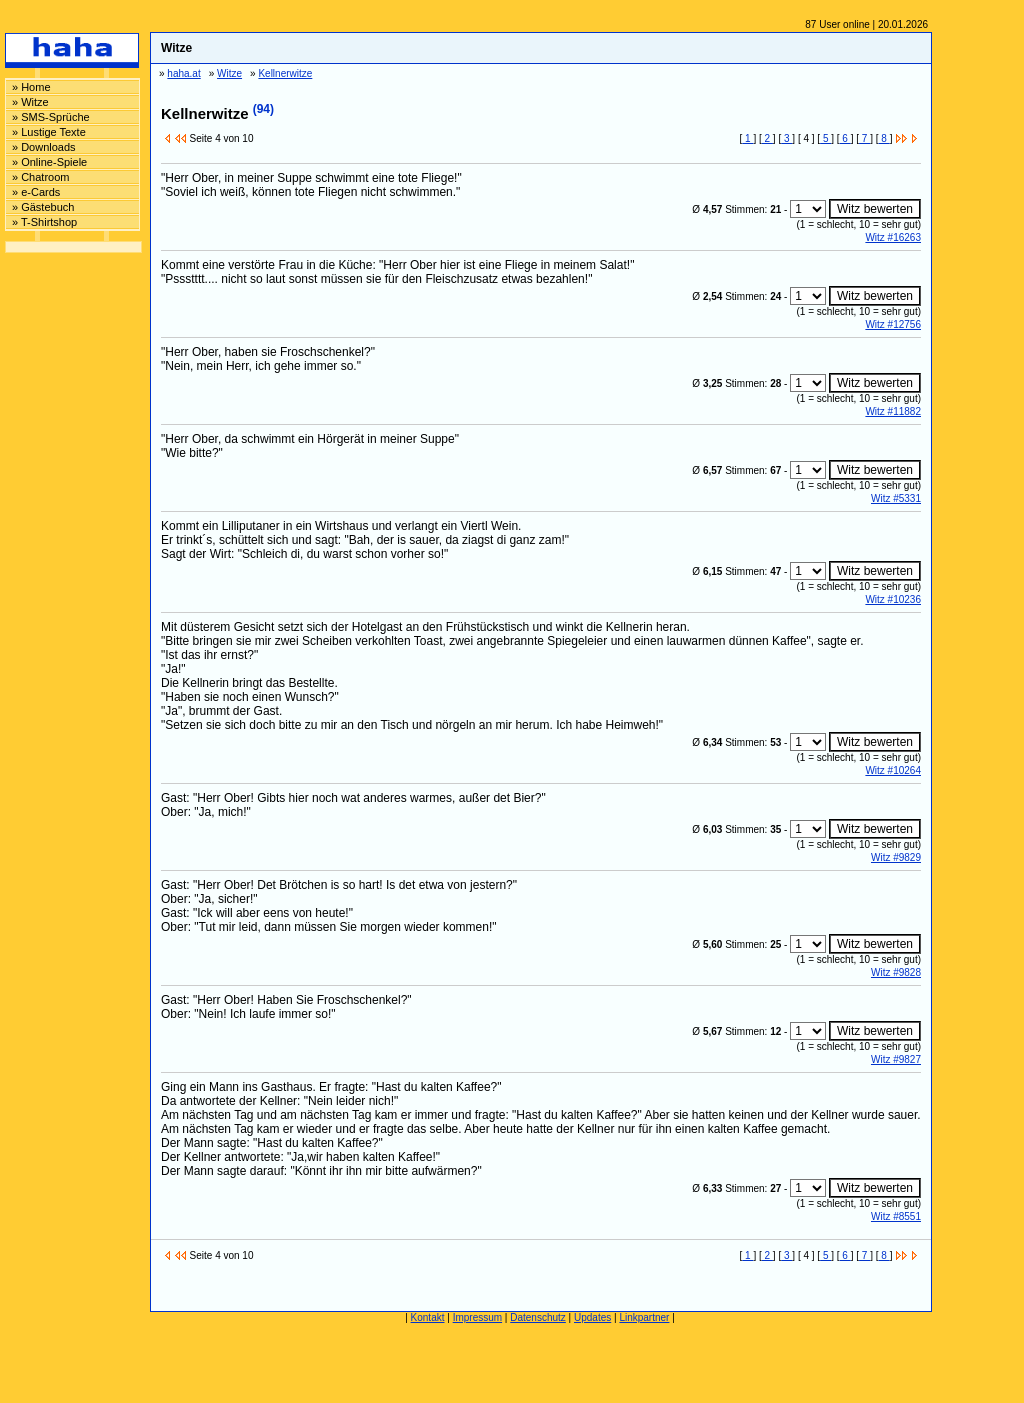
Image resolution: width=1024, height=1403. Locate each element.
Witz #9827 (896, 1059)
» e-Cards (36, 192)
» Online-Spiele (49, 162)
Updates (592, 1317)
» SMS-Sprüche (51, 117)
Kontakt (428, 1317)
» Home (31, 87)
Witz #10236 (893, 599)
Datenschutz (538, 1317)
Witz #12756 (893, 324)
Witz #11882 (893, 411)
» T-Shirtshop (44, 222)
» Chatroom (40, 177)
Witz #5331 (896, 498)
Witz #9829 (896, 857)
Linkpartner (644, 1317)
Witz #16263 (893, 237)
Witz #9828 (896, 972)
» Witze (30, 102)
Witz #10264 (893, 770)
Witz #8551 (896, 1216)
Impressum (477, 1317)
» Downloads (44, 147)
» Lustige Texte (49, 132)
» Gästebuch (43, 207)
